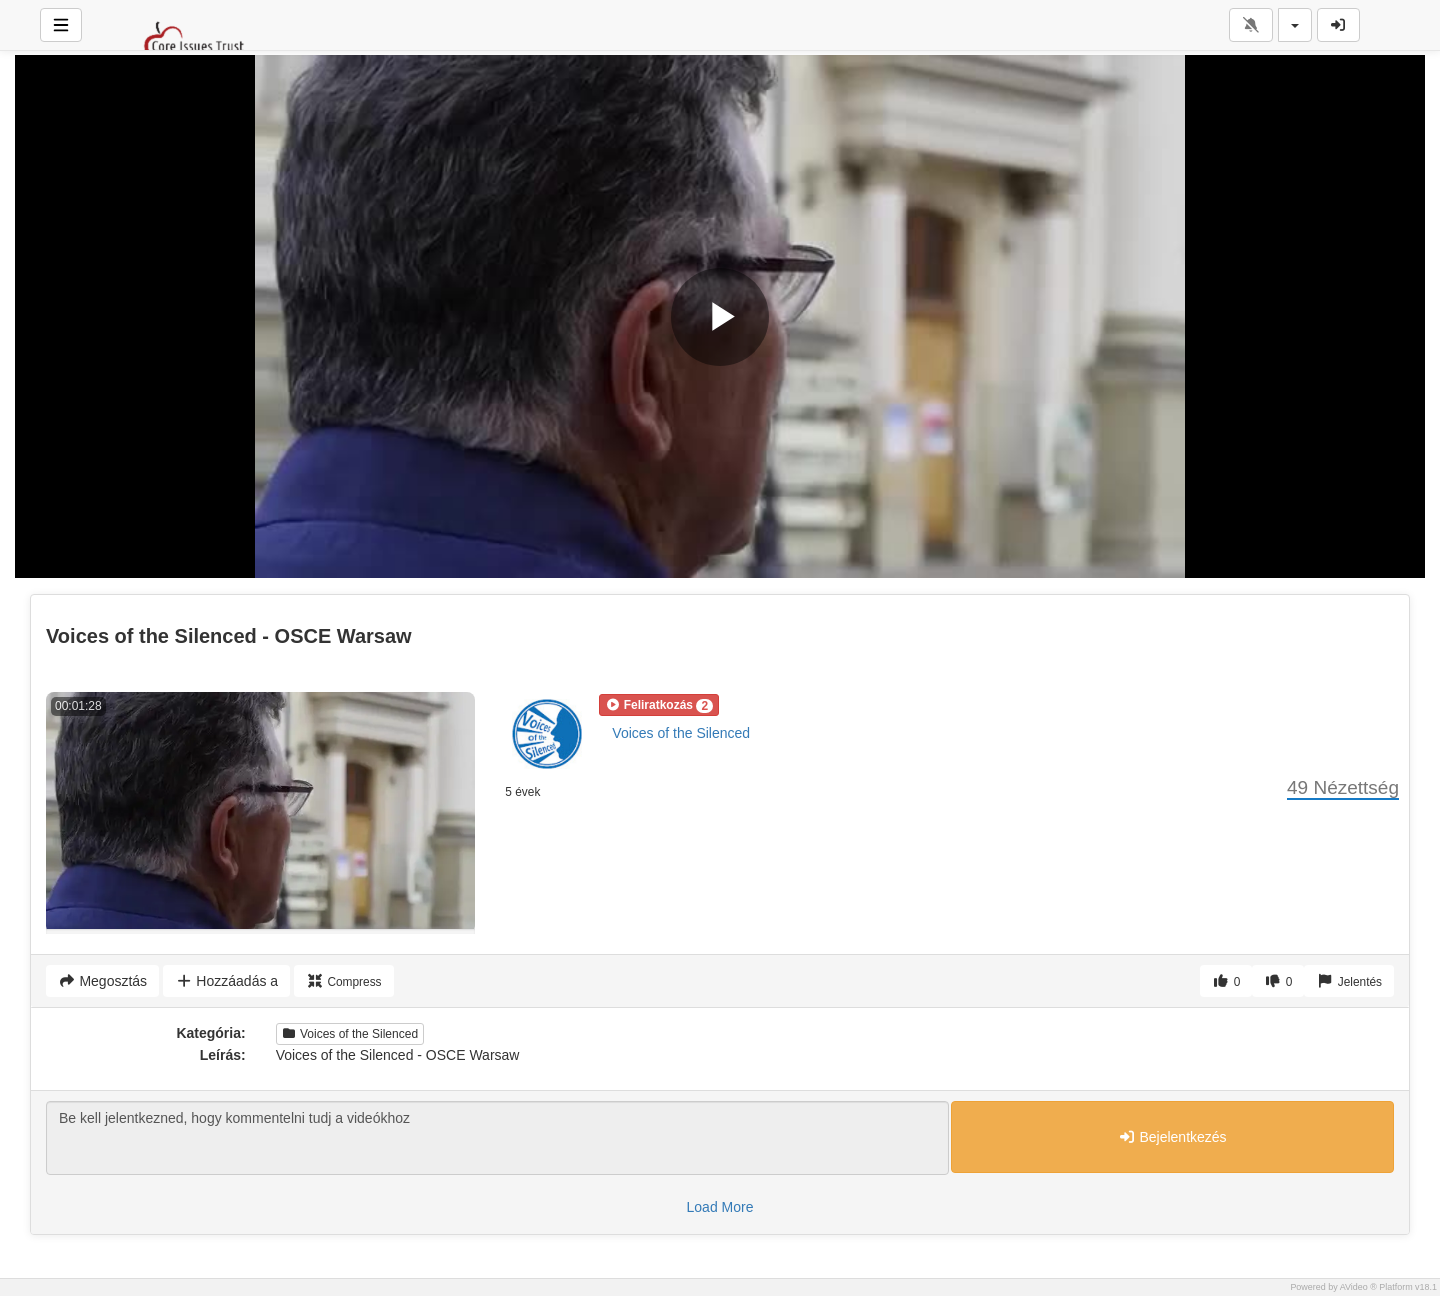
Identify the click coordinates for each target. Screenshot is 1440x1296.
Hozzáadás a (226, 981)
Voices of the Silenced (681, 733)
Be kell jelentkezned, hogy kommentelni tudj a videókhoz (497, 1138)
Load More (720, 1207)
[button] (659, 705)
